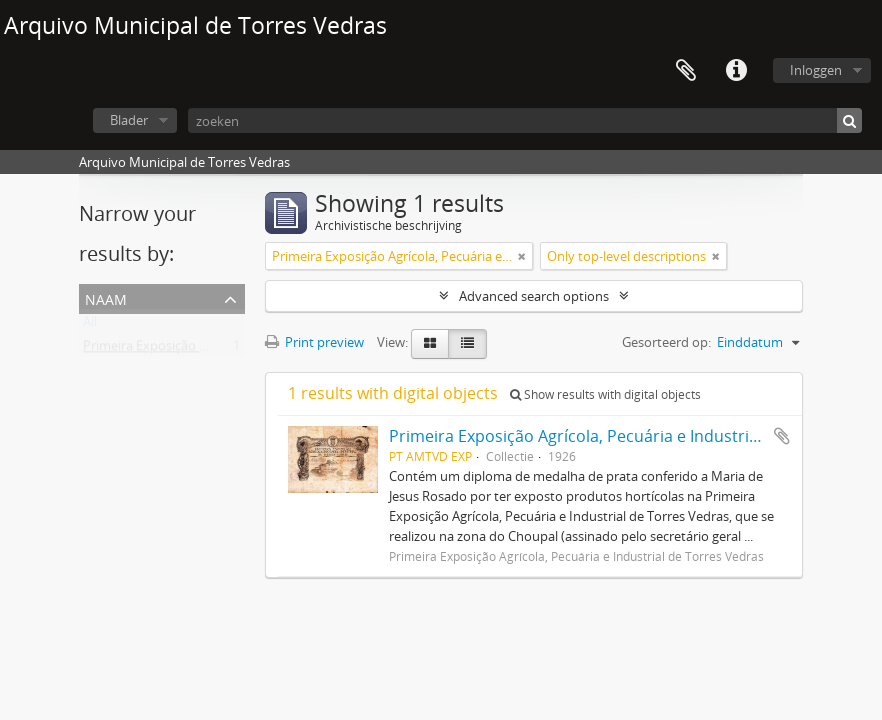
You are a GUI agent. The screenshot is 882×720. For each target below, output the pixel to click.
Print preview (314, 342)
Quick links (736, 71)
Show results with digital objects (605, 394)
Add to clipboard (782, 436)
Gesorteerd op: (666, 342)
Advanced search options (534, 296)
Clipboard (686, 71)
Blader (129, 120)
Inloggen (816, 70)
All (90, 326)
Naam (106, 297)
